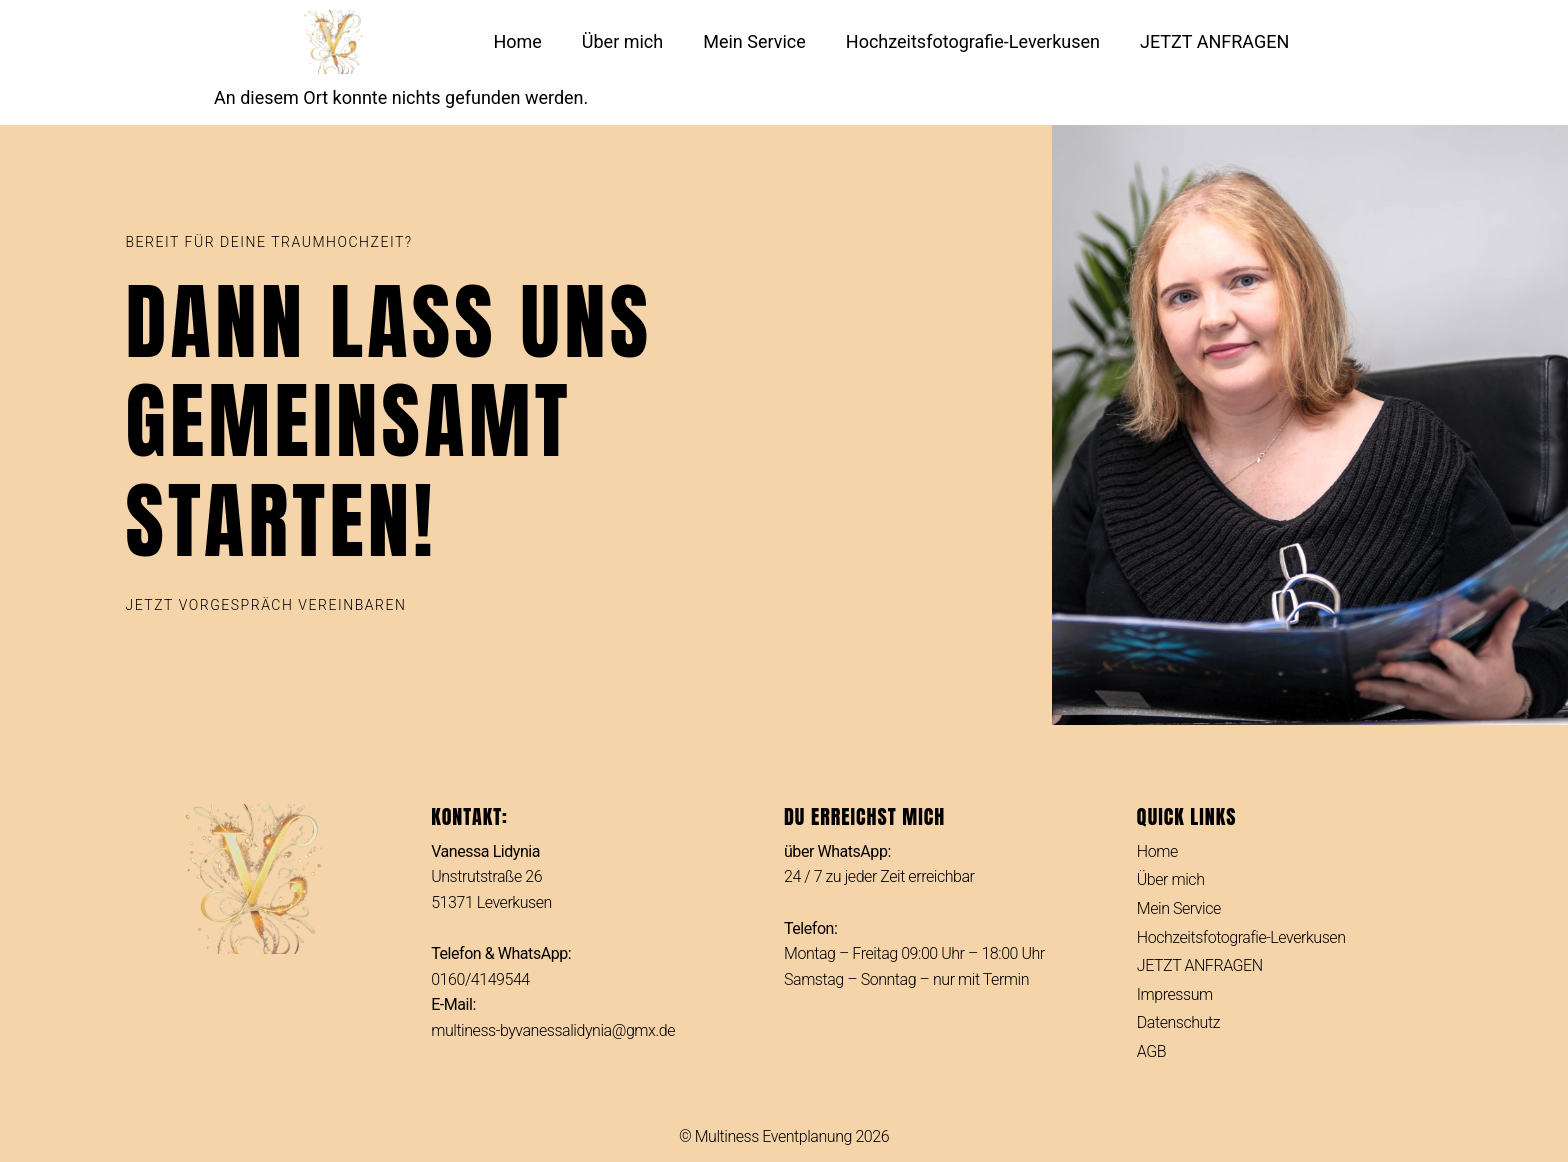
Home (517, 41)
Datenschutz (1178, 1022)
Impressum (1175, 994)
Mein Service (754, 41)
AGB (1151, 1051)
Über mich (622, 41)
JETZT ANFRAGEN (1214, 41)
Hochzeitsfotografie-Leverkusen (973, 41)
